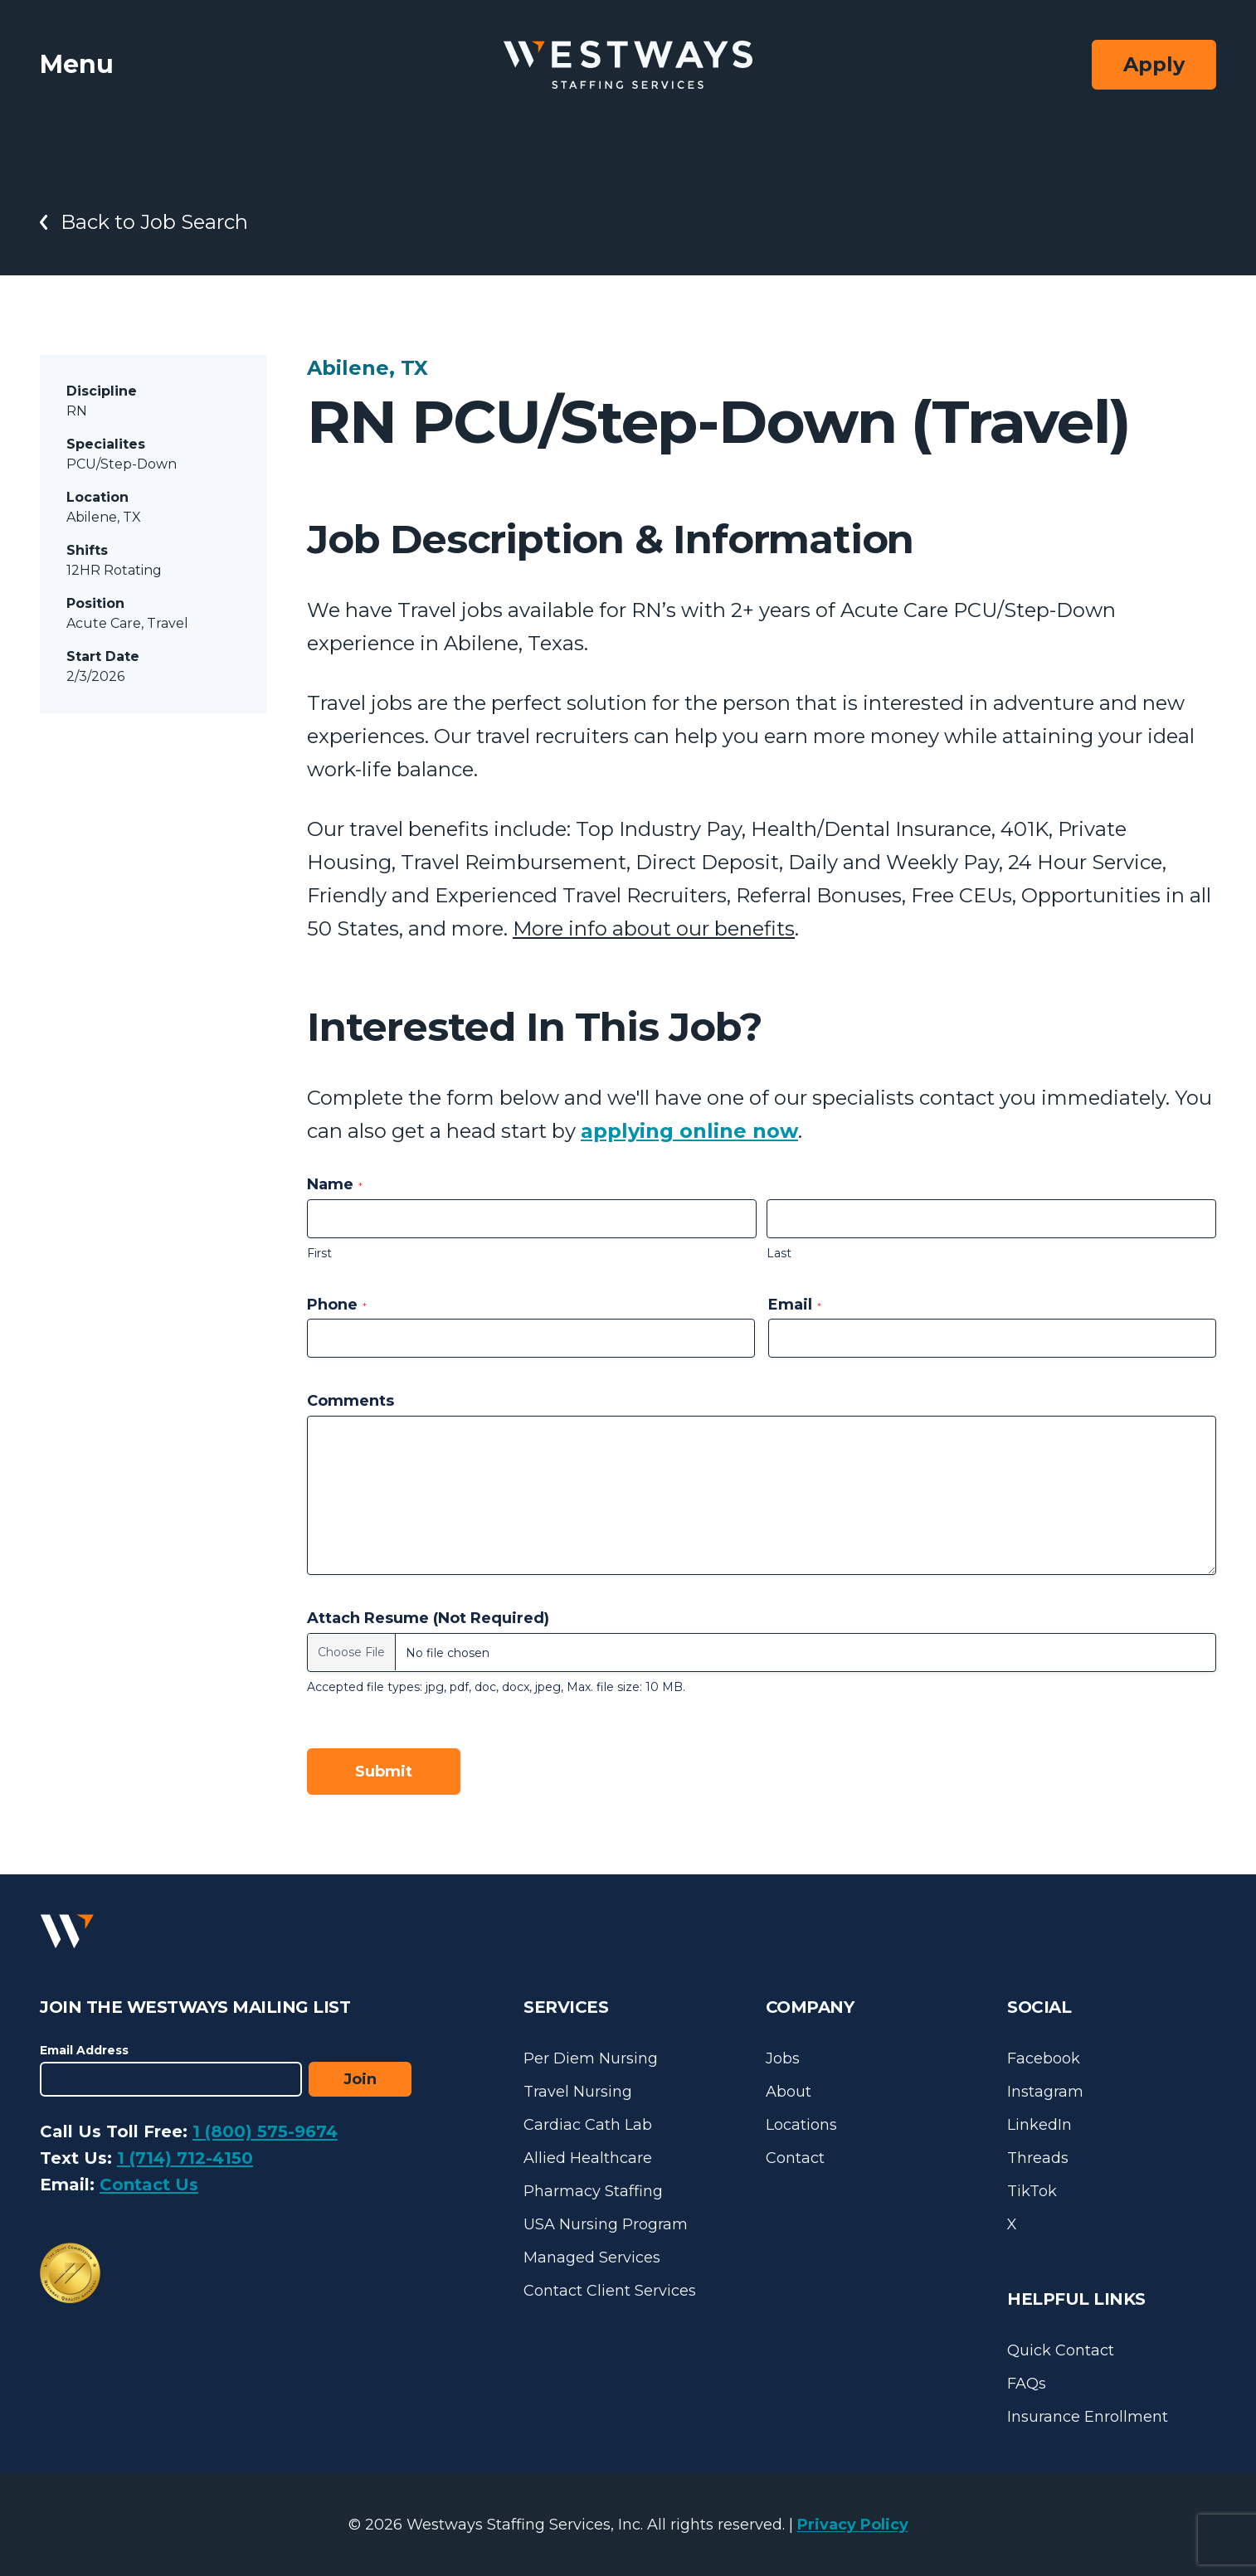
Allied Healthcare (587, 2158)
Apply (1154, 64)
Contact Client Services (609, 2291)
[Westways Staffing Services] (628, 65)
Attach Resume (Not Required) (428, 1618)
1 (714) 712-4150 (185, 2158)
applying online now (689, 1131)
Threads (1038, 2158)
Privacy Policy (852, 2524)
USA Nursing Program (605, 2224)
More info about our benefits (654, 928)
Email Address (84, 2050)
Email (794, 1304)
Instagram (1045, 2092)
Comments (350, 1401)
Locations (801, 2125)
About (788, 2092)
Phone (337, 1304)
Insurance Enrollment (1087, 2417)
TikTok (1032, 2191)
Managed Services (591, 2257)
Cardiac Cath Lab (587, 2125)
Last (779, 1253)
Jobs (783, 2058)
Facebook (1043, 2058)
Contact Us (149, 2184)
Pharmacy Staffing (593, 2191)
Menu (77, 64)
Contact (795, 2158)
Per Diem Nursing (590, 2058)
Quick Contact (1060, 2350)
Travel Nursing (577, 2092)
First (319, 1253)
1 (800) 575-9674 (265, 2131)
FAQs (1026, 2383)
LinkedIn (1039, 2125)
